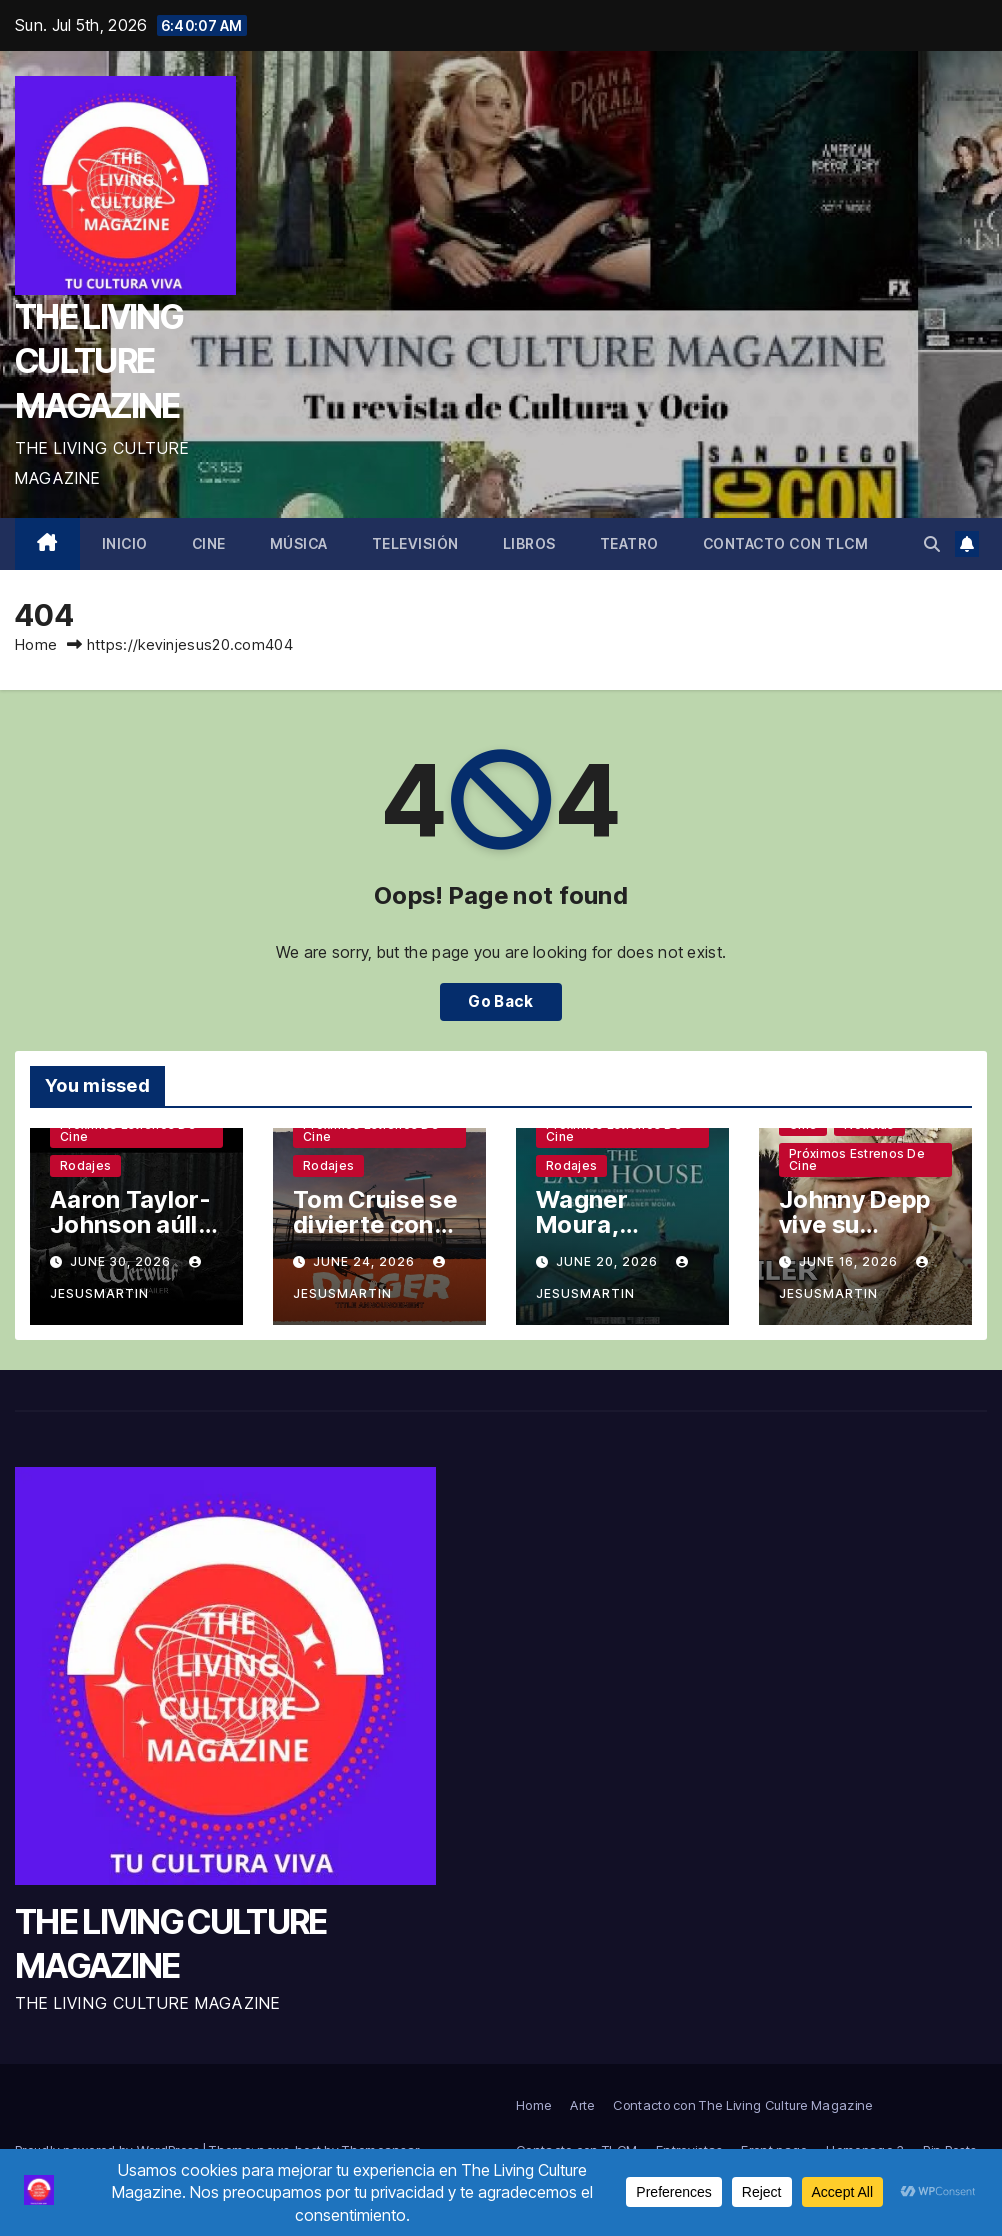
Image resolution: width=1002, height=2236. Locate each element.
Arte (582, 2105)
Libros (529, 543)
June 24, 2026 (366, 1261)
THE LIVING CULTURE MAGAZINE (98, 360)
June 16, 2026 (850, 1261)
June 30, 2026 (122, 1261)
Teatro (629, 543)
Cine (209, 543)
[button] (932, 544)
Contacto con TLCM (786, 543)
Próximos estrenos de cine (128, 1130)
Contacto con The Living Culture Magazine (742, 2105)
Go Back (500, 1001)
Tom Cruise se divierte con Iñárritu (375, 1224)
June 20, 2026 (609, 1261)
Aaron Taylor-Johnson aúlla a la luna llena (131, 1224)
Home (36, 644)
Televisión (415, 543)
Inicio (125, 543)
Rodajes (85, 1165)
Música (299, 543)
